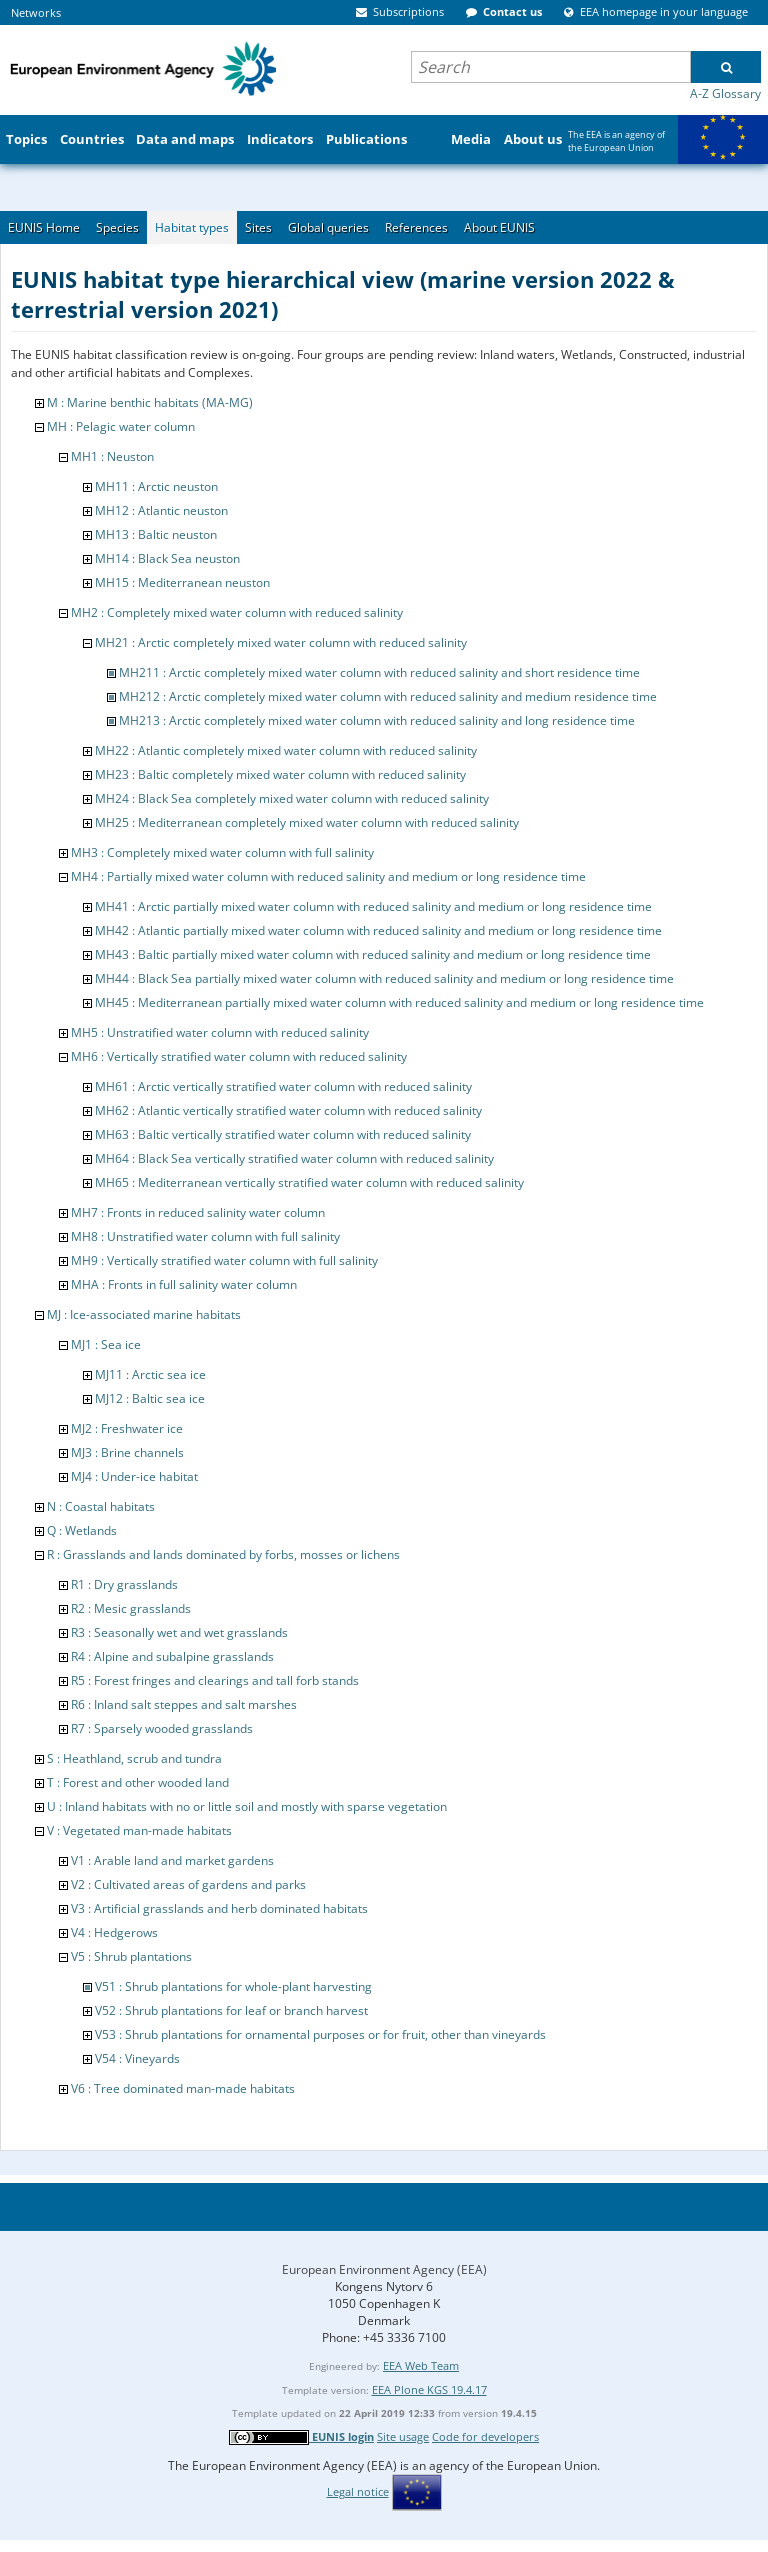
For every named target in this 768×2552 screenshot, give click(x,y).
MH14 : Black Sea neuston (167, 558)
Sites (258, 227)
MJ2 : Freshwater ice (127, 1428)
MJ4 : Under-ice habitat (134, 1476)
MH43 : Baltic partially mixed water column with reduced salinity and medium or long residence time (373, 954)
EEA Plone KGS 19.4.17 (429, 2389)
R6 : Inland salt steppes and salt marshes (184, 1704)
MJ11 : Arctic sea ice (150, 1374)
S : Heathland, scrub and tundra (134, 1758)
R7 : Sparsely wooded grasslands (162, 1728)
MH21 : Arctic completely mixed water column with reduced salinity (281, 642)
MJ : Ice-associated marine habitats (144, 1314)
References (416, 227)
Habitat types (192, 227)
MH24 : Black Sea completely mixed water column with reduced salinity (292, 798)
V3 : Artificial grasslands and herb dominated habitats (219, 1908)
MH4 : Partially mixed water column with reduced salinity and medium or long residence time (328, 876)
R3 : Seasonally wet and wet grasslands (179, 1632)
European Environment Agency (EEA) (384, 2269)
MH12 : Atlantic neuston (161, 510)
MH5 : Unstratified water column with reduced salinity (220, 1032)
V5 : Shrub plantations (131, 1956)
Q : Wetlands (82, 1530)
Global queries (328, 227)
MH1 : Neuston (112, 456)
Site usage (403, 2436)
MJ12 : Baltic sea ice (150, 1398)
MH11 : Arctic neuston (156, 486)
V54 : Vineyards (137, 2058)
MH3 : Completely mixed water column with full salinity (222, 852)
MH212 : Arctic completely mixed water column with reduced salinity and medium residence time (388, 696)
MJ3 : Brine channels (127, 1452)
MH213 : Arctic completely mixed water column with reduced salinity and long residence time (377, 720)
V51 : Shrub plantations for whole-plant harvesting (233, 1986)
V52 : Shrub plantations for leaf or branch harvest (231, 2010)
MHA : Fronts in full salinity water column (184, 1284)
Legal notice (358, 2491)
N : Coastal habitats (101, 1506)
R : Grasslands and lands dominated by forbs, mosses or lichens (223, 1554)
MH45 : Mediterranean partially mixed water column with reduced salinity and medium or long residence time (399, 1002)
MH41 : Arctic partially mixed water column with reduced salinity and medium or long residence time (373, 906)
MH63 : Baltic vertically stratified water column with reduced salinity (283, 1134)
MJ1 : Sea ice (106, 1344)
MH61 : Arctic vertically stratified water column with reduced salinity (283, 1086)
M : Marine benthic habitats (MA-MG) (150, 402)
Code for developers (485, 2436)
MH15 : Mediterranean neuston (182, 582)
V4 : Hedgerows (114, 1932)
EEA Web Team (421, 2365)
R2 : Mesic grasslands (131, 1608)
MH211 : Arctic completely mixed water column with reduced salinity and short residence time (379, 672)
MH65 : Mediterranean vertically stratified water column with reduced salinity (309, 1182)
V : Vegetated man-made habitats (139, 1830)
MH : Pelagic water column (121, 426)
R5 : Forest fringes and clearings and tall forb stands (215, 1680)
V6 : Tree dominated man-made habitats (183, 2088)
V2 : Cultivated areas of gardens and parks (188, 1884)
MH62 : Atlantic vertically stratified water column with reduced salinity (288, 1110)
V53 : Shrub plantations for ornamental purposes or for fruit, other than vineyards (320, 2034)
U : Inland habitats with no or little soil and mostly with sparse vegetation (247, 1806)
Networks (36, 12)
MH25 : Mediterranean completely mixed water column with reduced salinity (307, 822)
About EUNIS (499, 227)
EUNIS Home (44, 227)
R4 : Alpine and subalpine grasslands (172, 1656)
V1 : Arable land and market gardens (172, 1860)
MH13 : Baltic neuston (156, 534)
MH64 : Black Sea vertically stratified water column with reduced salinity (294, 1158)
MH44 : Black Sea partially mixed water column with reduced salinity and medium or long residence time (384, 978)
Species (117, 227)
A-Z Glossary (725, 93)
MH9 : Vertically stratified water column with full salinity (224, 1260)
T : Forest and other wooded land (138, 1782)
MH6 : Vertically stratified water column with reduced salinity (239, 1056)
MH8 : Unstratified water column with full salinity (205, 1236)
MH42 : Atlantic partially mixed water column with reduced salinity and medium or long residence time (378, 930)
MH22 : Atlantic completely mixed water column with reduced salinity (286, 750)
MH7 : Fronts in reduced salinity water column (198, 1212)
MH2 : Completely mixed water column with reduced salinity (237, 612)
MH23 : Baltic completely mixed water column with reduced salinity (280, 774)
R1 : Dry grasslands (124, 1584)
